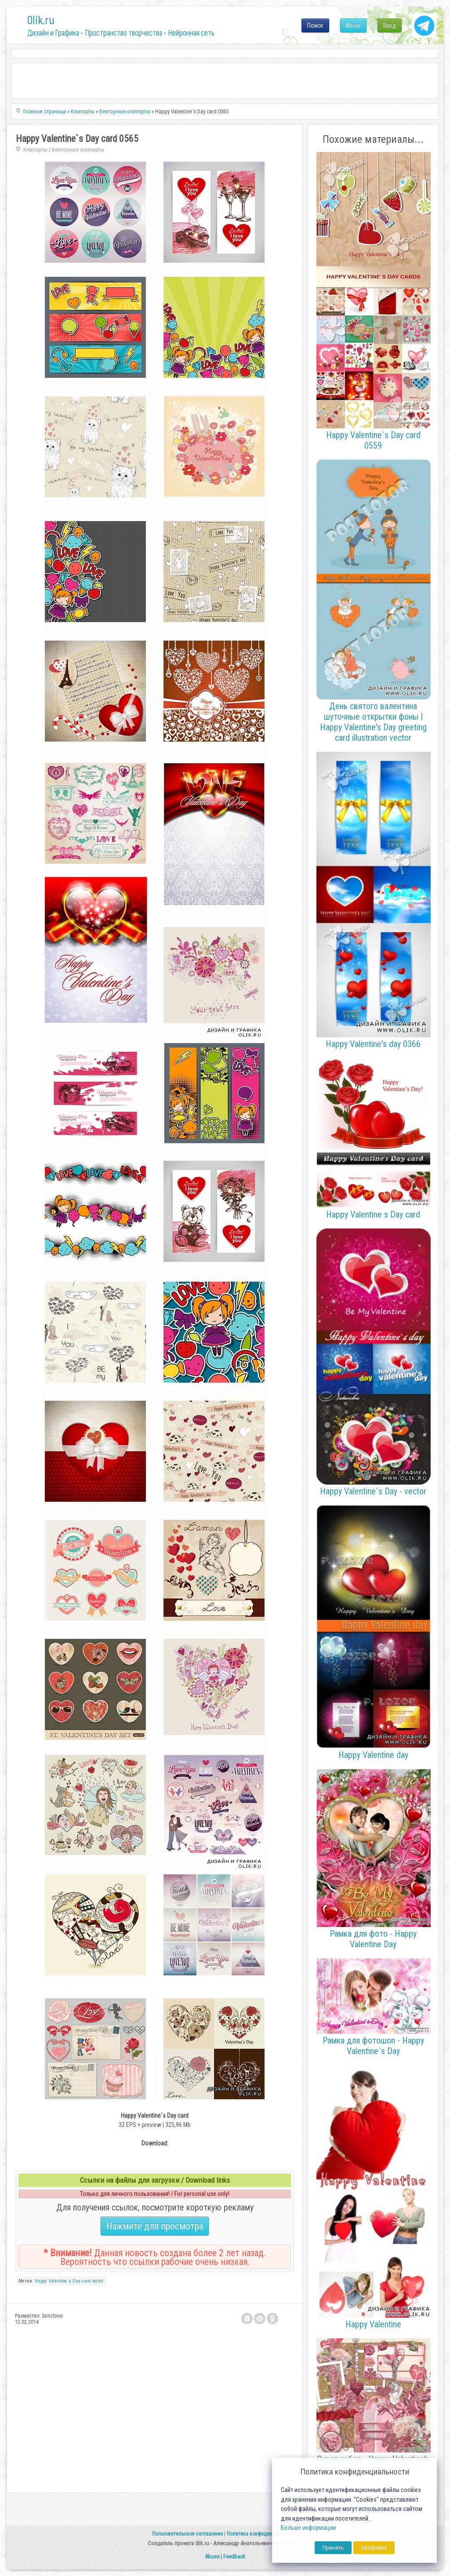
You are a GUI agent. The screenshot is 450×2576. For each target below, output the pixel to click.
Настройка (374, 2547)
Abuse (212, 2556)
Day (76, 2281)
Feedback (234, 2556)
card (86, 2281)
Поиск (315, 25)
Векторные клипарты (78, 149)
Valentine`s (59, 2281)
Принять (333, 2547)
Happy (41, 2281)
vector (98, 2281)
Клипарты (35, 149)
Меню (353, 25)
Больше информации (308, 2528)
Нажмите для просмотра (154, 2226)
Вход (389, 25)
